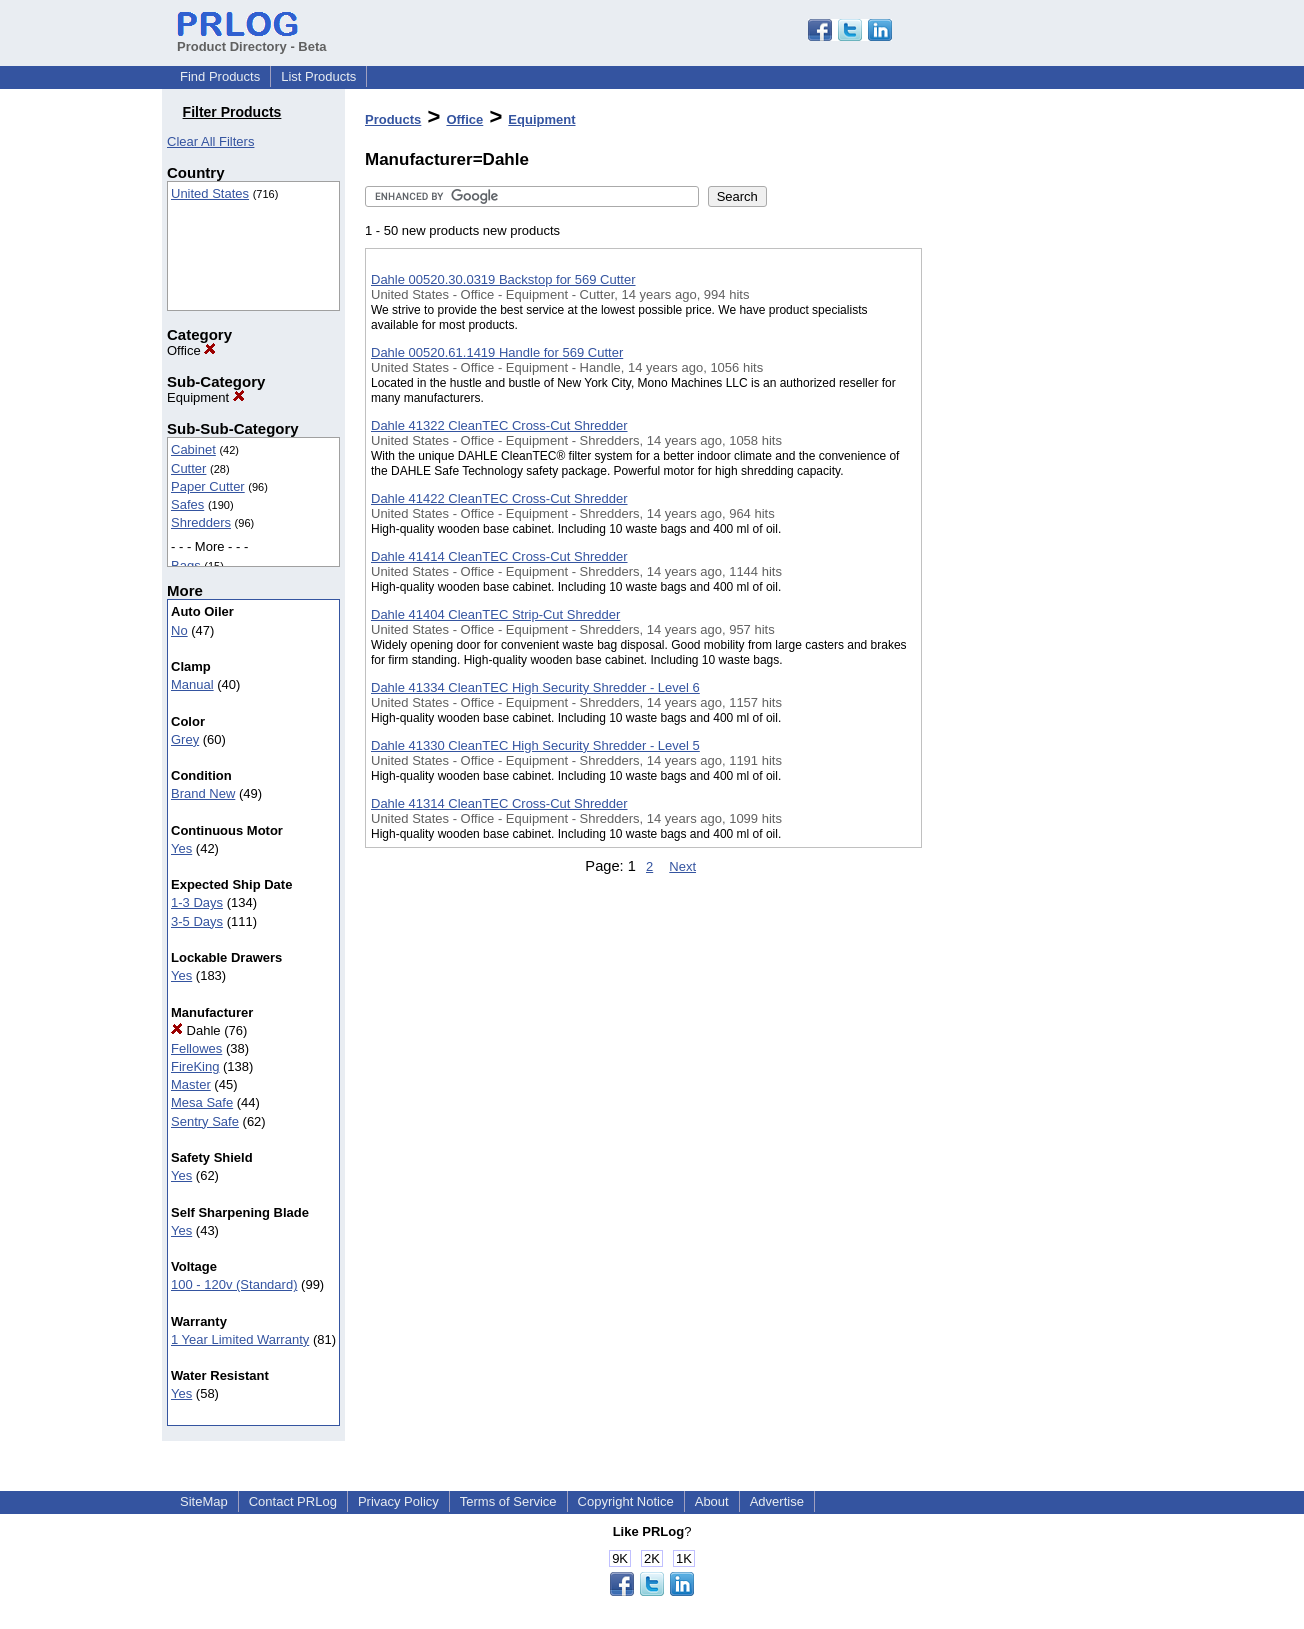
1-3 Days (197, 902)
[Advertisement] (1022, 519)
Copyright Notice (626, 1501)
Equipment (206, 397)
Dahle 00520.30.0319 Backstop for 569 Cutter (503, 279)
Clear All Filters (210, 141)
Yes (181, 848)
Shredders (201, 522)
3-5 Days (197, 921)
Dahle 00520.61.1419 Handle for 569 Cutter (497, 352)
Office (191, 350)
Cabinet (193, 449)
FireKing (195, 1066)
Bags (186, 565)
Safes (187, 504)
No (179, 630)
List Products (318, 76)
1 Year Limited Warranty (240, 1339)
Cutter (188, 468)
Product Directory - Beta (252, 39)
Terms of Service (508, 1501)
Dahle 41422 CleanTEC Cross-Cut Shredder (499, 498)
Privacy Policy (398, 1501)
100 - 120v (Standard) (234, 1284)
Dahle (196, 1030)
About (712, 1501)
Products (393, 119)
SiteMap (204, 1501)
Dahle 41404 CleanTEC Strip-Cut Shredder (495, 614)
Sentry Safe (205, 1121)
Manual (192, 684)
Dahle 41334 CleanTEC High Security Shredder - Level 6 (535, 687)
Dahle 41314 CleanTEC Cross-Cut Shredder (499, 803)
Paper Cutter (208, 486)
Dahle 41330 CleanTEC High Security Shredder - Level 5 (535, 745)
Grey (185, 739)
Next (682, 866)
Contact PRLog (293, 1501)
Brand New (203, 793)
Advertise (777, 1501)
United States (210, 193)
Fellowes (196, 1048)
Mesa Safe (202, 1102)
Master (191, 1084)
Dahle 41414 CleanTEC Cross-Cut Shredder (499, 556)
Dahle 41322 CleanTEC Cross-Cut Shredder (499, 425)
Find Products (220, 76)
